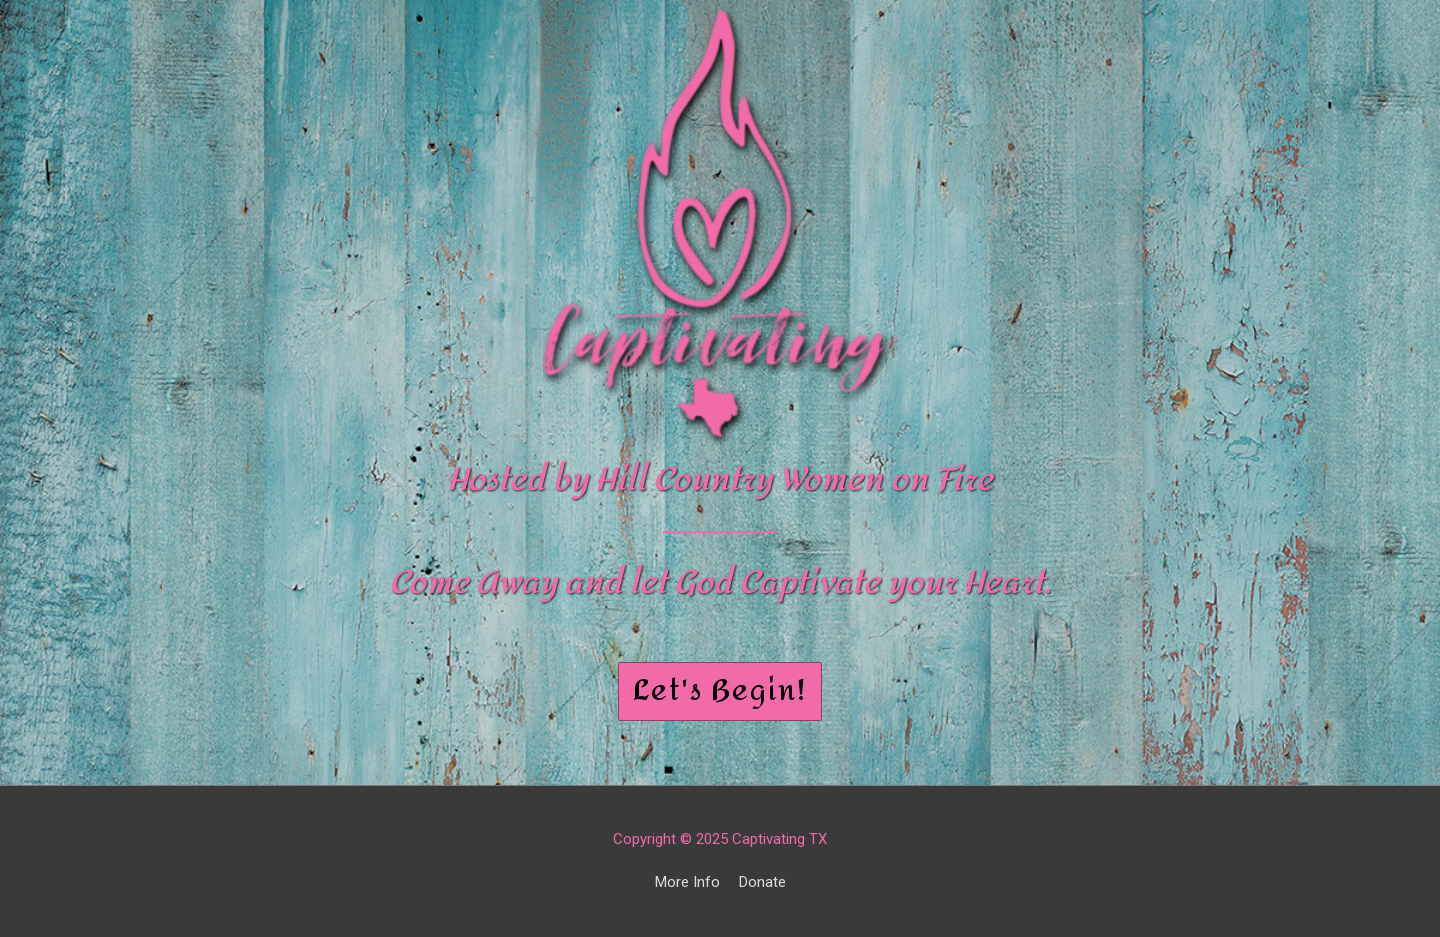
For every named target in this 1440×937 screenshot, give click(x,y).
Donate (762, 882)
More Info (687, 882)
